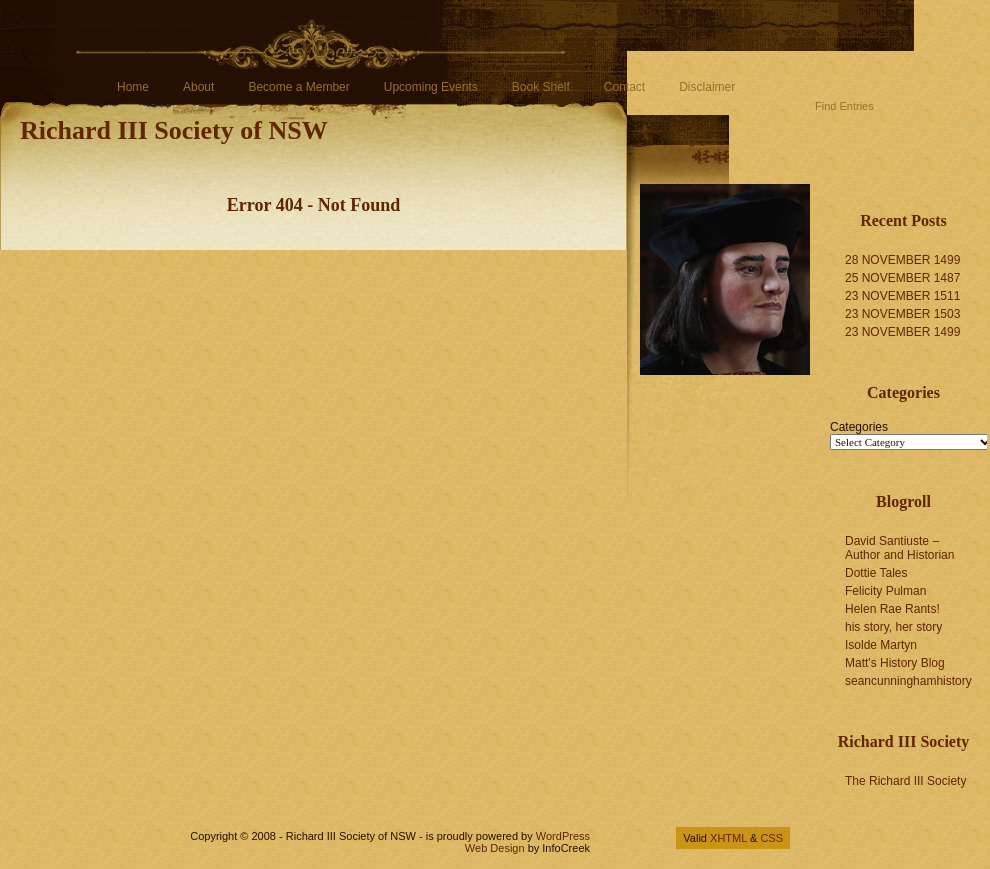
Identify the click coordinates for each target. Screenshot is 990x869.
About (198, 87)
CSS (771, 838)
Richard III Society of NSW (174, 130)
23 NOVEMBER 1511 (902, 296)
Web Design (495, 848)
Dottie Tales (876, 573)
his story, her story (893, 627)
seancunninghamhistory (908, 681)
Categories (859, 427)
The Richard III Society (905, 781)
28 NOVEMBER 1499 (902, 260)
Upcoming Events (431, 87)
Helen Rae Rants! (892, 609)
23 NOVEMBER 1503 (902, 314)
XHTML (728, 838)
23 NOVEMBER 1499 (902, 332)
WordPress (563, 836)
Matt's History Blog (895, 663)
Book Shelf (541, 87)
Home (133, 87)
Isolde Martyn (881, 645)
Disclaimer (707, 87)
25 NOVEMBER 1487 (902, 278)
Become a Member (298, 87)
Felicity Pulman (885, 591)
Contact (624, 87)
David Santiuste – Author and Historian (899, 548)
